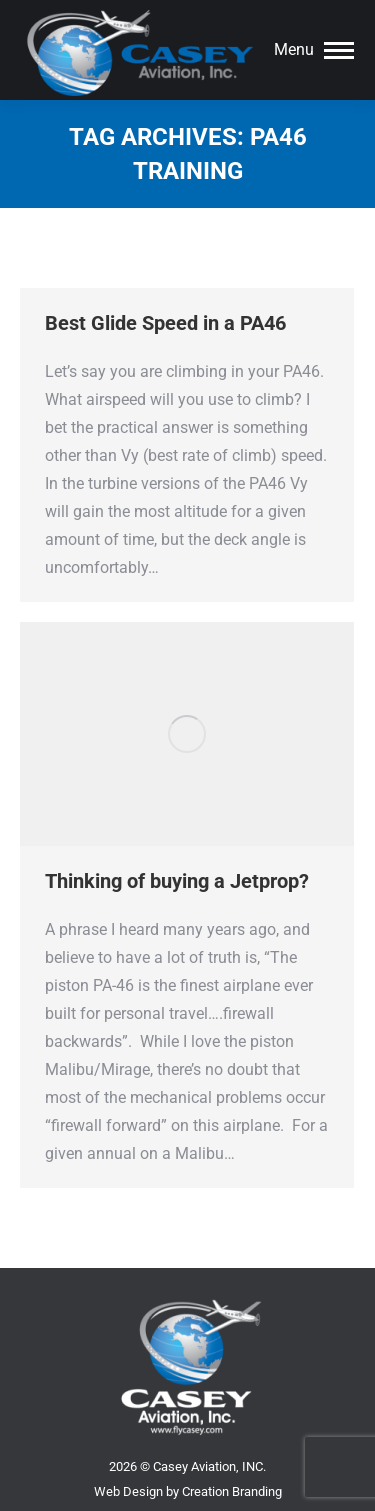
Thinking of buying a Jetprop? (177, 881)
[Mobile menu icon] (314, 50)
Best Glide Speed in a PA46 (165, 323)
